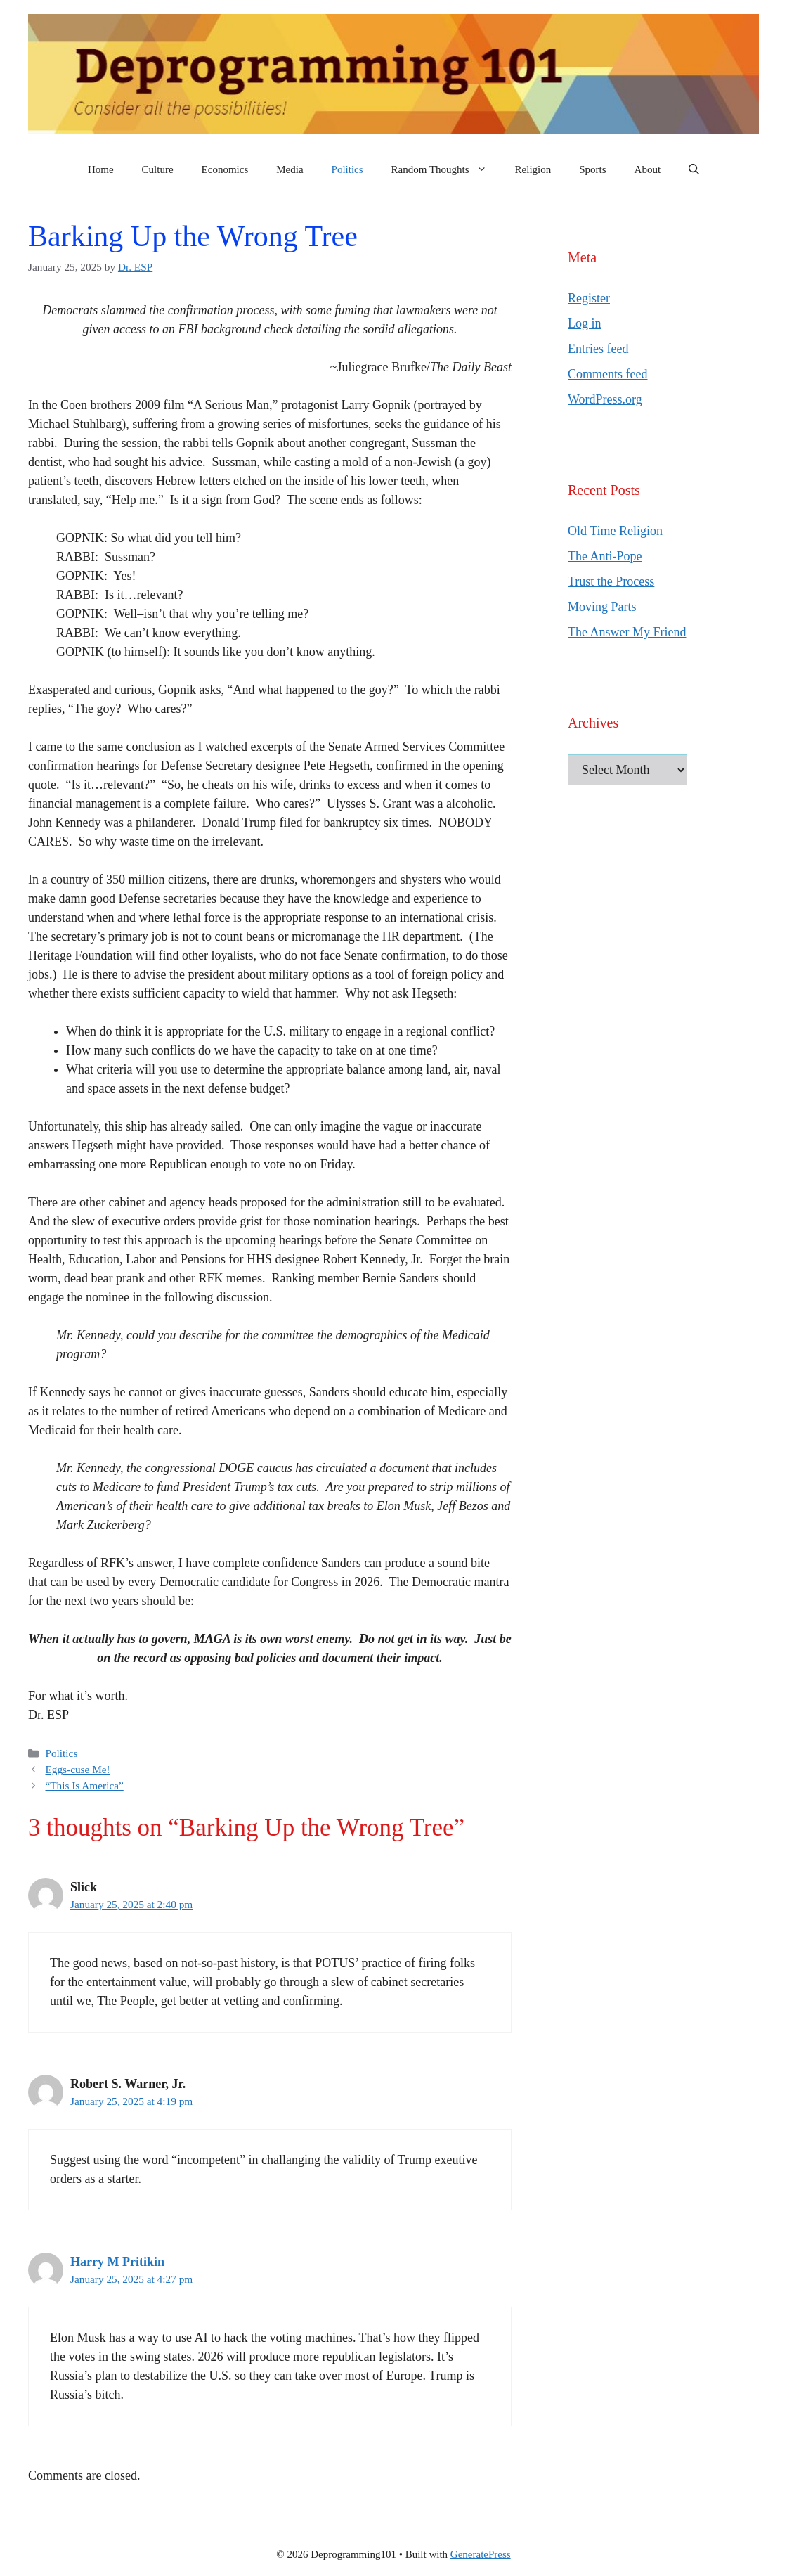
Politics (347, 169)
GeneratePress (480, 2554)
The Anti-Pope (605, 556)
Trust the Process (611, 581)
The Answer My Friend (627, 632)
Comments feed (607, 374)
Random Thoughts (446, 169)
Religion (533, 169)
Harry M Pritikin (117, 2262)
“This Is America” (84, 1785)
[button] (694, 169)
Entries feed (598, 349)
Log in (584, 323)
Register (589, 298)
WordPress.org (605, 399)
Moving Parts (602, 607)
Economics (225, 169)
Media (289, 169)
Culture (158, 169)
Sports (592, 169)
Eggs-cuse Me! (77, 1769)
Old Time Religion (615, 531)
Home (101, 169)
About (648, 169)
